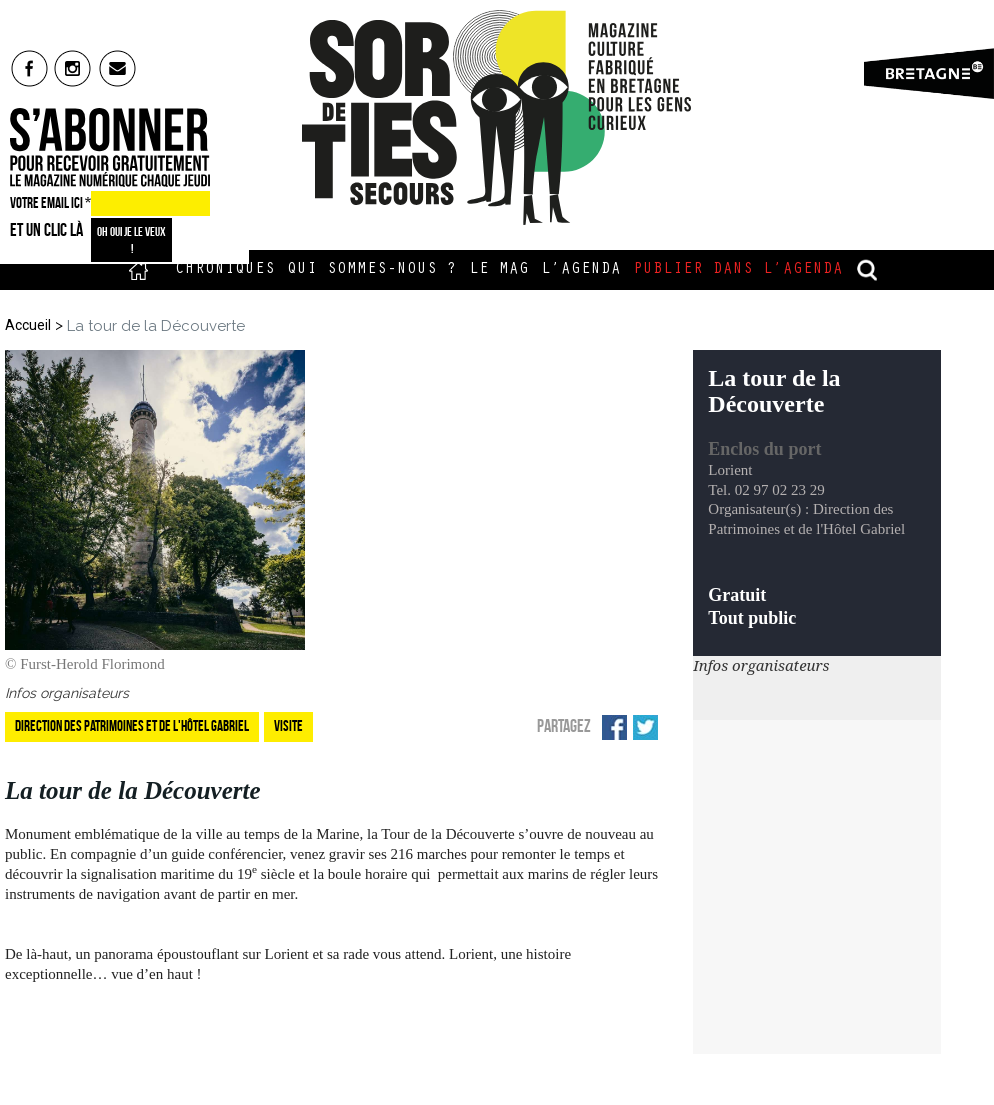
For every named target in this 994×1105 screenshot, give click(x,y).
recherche (868, 270)
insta (73, 68)
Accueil (138, 270)
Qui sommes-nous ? (372, 270)
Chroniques (225, 270)
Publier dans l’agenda (738, 270)
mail (118, 68)
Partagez (564, 726)
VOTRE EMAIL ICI (50, 203)
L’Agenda (581, 270)
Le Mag (499, 270)
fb (29, 68)
